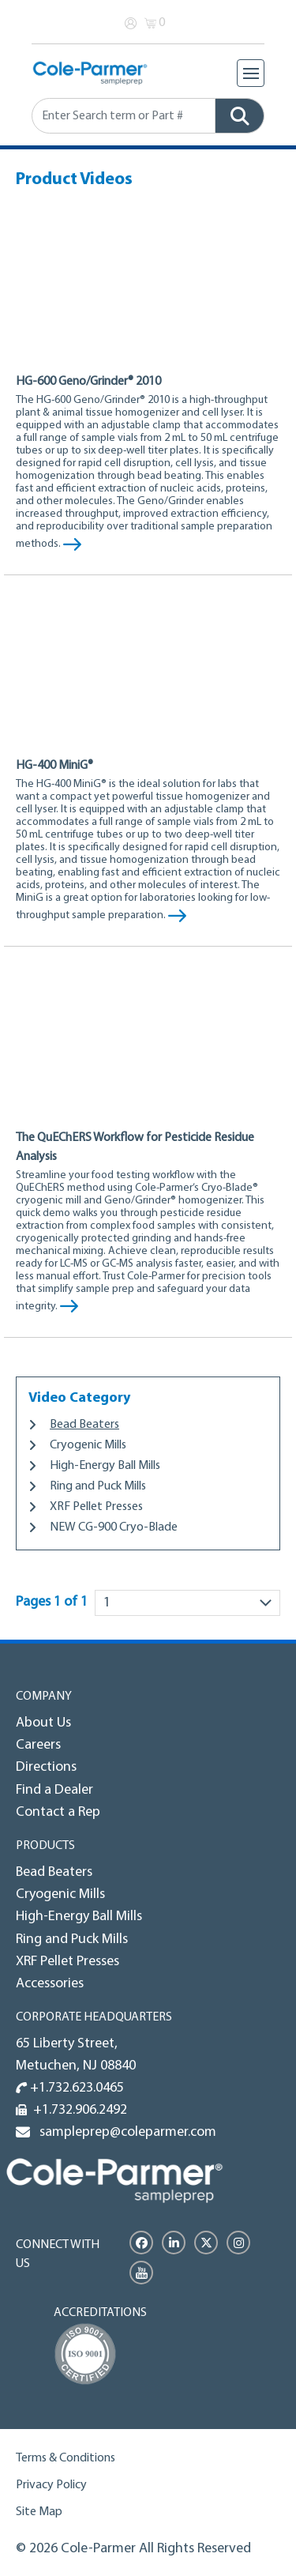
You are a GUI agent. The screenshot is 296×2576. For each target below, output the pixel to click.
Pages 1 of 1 (52, 1602)
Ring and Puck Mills (98, 1486)
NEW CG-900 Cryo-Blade (114, 1527)
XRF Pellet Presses (96, 1507)
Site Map (39, 2512)
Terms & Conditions (65, 2458)
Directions (46, 1767)
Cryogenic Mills (88, 1445)
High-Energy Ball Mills (105, 1465)
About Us (43, 1723)
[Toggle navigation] (250, 73)
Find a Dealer (54, 1790)
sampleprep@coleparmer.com (124, 2132)
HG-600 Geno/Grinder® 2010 (88, 381)
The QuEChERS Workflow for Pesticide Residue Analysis (135, 1147)
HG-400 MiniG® (54, 765)
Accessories (50, 1983)
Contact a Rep (58, 1812)
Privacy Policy (51, 2485)
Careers (38, 1745)
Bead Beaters (84, 1424)
